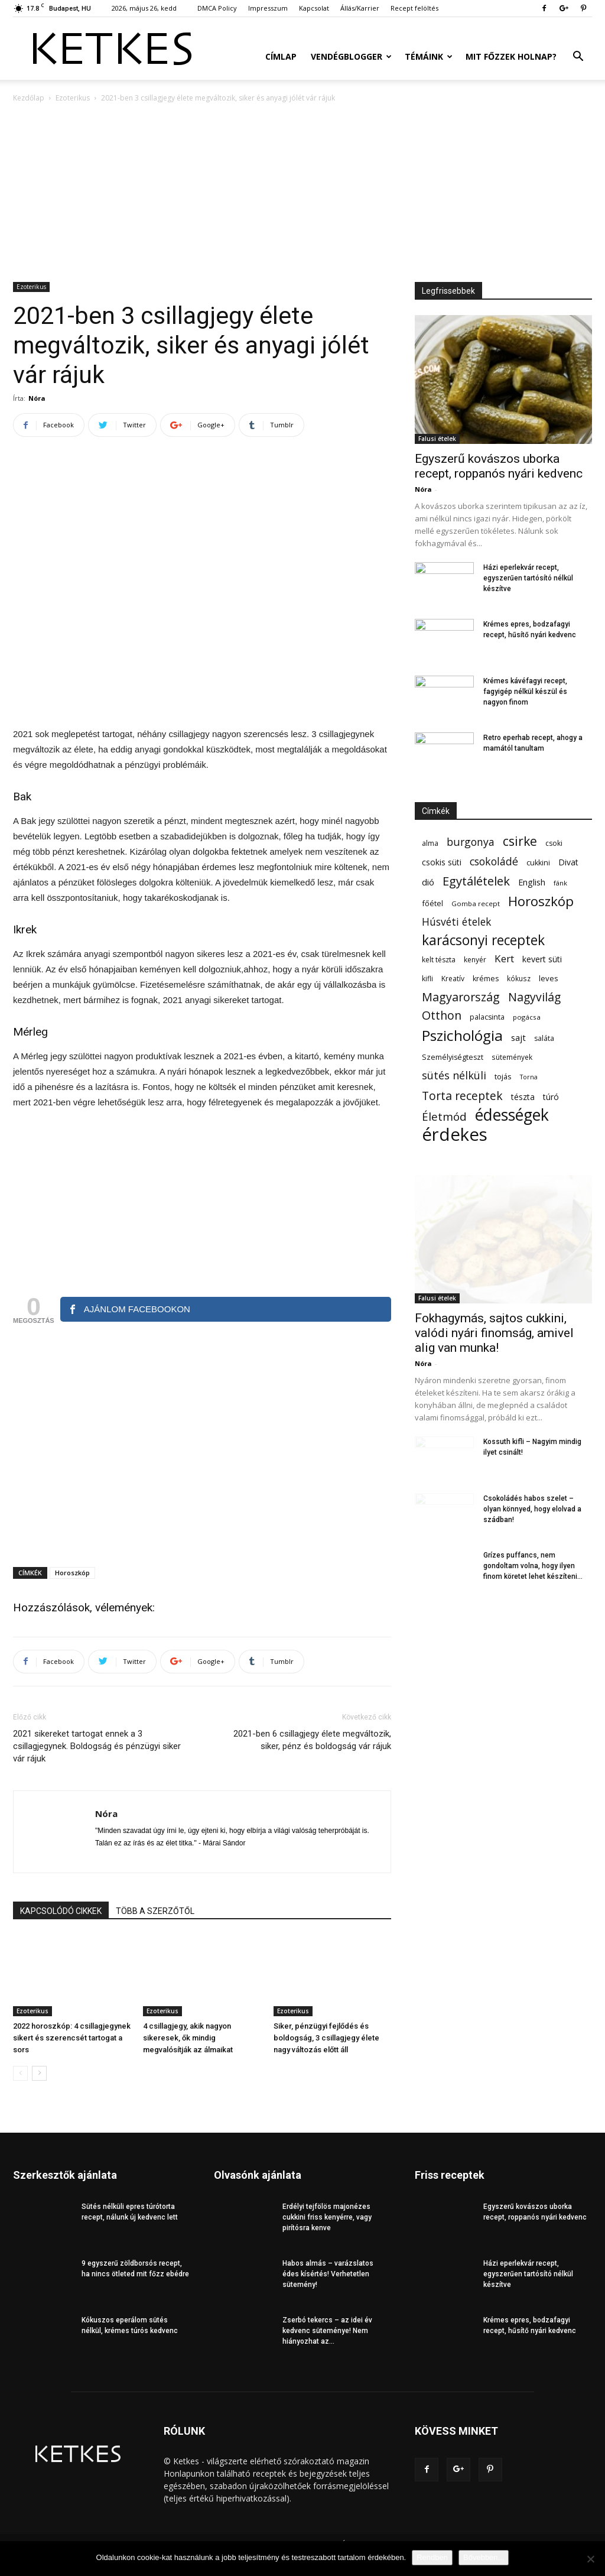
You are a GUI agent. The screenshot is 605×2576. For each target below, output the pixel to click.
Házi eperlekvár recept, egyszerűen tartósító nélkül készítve (528, 578)
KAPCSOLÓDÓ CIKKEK (61, 1911)
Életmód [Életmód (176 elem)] (444, 1116)
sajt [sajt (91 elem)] (518, 1037)
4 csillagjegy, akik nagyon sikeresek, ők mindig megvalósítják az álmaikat (188, 2038)
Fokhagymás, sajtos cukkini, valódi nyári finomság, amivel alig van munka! (494, 1333)
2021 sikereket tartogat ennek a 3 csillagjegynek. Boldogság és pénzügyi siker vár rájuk (97, 1746)
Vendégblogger (351, 56)
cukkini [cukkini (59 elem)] (538, 863)
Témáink (429, 56)
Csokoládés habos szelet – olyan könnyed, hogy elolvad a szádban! (532, 1509)
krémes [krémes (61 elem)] (486, 979)
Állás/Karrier (359, 8)
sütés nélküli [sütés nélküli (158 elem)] (454, 1075)
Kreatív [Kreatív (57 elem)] (452, 979)
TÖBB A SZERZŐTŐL (155, 1911)
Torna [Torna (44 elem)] (529, 1077)
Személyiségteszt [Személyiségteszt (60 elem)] (452, 1057)
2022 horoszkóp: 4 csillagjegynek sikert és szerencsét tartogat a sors (72, 2038)
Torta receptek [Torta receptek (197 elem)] (462, 1095)
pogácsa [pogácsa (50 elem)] (527, 1017)
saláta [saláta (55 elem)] (544, 1038)
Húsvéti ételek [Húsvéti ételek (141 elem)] (456, 922)
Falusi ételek (437, 438)
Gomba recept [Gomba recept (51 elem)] (475, 903)
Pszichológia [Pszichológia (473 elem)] (462, 1035)
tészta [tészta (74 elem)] (523, 1096)
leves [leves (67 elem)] (548, 978)
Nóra (36, 398)
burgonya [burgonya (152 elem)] (471, 842)
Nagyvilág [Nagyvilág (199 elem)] (534, 997)
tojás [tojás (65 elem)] (503, 1076)
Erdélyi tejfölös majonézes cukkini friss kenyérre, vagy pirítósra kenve (327, 2217)
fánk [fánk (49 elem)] (560, 882)
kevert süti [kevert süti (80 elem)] (542, 959)
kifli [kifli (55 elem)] (427, 979)
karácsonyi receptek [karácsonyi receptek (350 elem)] (483, 940)
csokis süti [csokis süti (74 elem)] (441, 862)
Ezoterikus (73, 98)
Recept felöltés (414, 8)
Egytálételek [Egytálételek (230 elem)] (476, 881)
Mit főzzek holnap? (511, 56)
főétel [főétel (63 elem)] (432, 903)
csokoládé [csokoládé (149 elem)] (494, 861)
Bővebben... (483, 2557)
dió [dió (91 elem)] (428, 882)
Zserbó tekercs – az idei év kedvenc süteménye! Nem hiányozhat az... (327, 2330)
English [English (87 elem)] (531, 882)
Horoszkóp (72, 1572)
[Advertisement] (302, 193)
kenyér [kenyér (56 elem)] (475, 960)
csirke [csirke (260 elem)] (520, 841)
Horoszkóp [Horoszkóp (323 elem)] (541, 901)
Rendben (432, 2557)
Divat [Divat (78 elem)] (568, 862)
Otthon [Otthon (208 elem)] (441, 1015)
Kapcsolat (314, 8)
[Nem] (590, 2559)
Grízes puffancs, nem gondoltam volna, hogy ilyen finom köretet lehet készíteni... (533, 1566)
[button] (578, 57)
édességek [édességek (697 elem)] (512, 1115)
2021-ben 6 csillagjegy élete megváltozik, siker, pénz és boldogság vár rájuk (312, 1739)
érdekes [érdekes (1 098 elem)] (454, 1134)
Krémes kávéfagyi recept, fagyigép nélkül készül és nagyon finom (525, 691)
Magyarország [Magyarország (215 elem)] (461, 997)
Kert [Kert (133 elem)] (504, 958)
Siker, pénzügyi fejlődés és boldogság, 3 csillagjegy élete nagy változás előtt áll (326, 2038)
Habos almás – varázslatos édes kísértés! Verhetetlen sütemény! (327, 2274)
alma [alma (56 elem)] (430, 843)
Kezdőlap (28, 98)
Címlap (281, 56)
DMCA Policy (217, 8)
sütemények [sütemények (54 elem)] (512, 1057)
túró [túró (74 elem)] (551, 1096)
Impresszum (268, 8)
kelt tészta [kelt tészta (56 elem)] (439, 960)
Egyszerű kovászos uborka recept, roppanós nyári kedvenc (499, 466)
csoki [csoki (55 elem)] (553, 843)
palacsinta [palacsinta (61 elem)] (487, 1017)
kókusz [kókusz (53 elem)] (519, 978)
